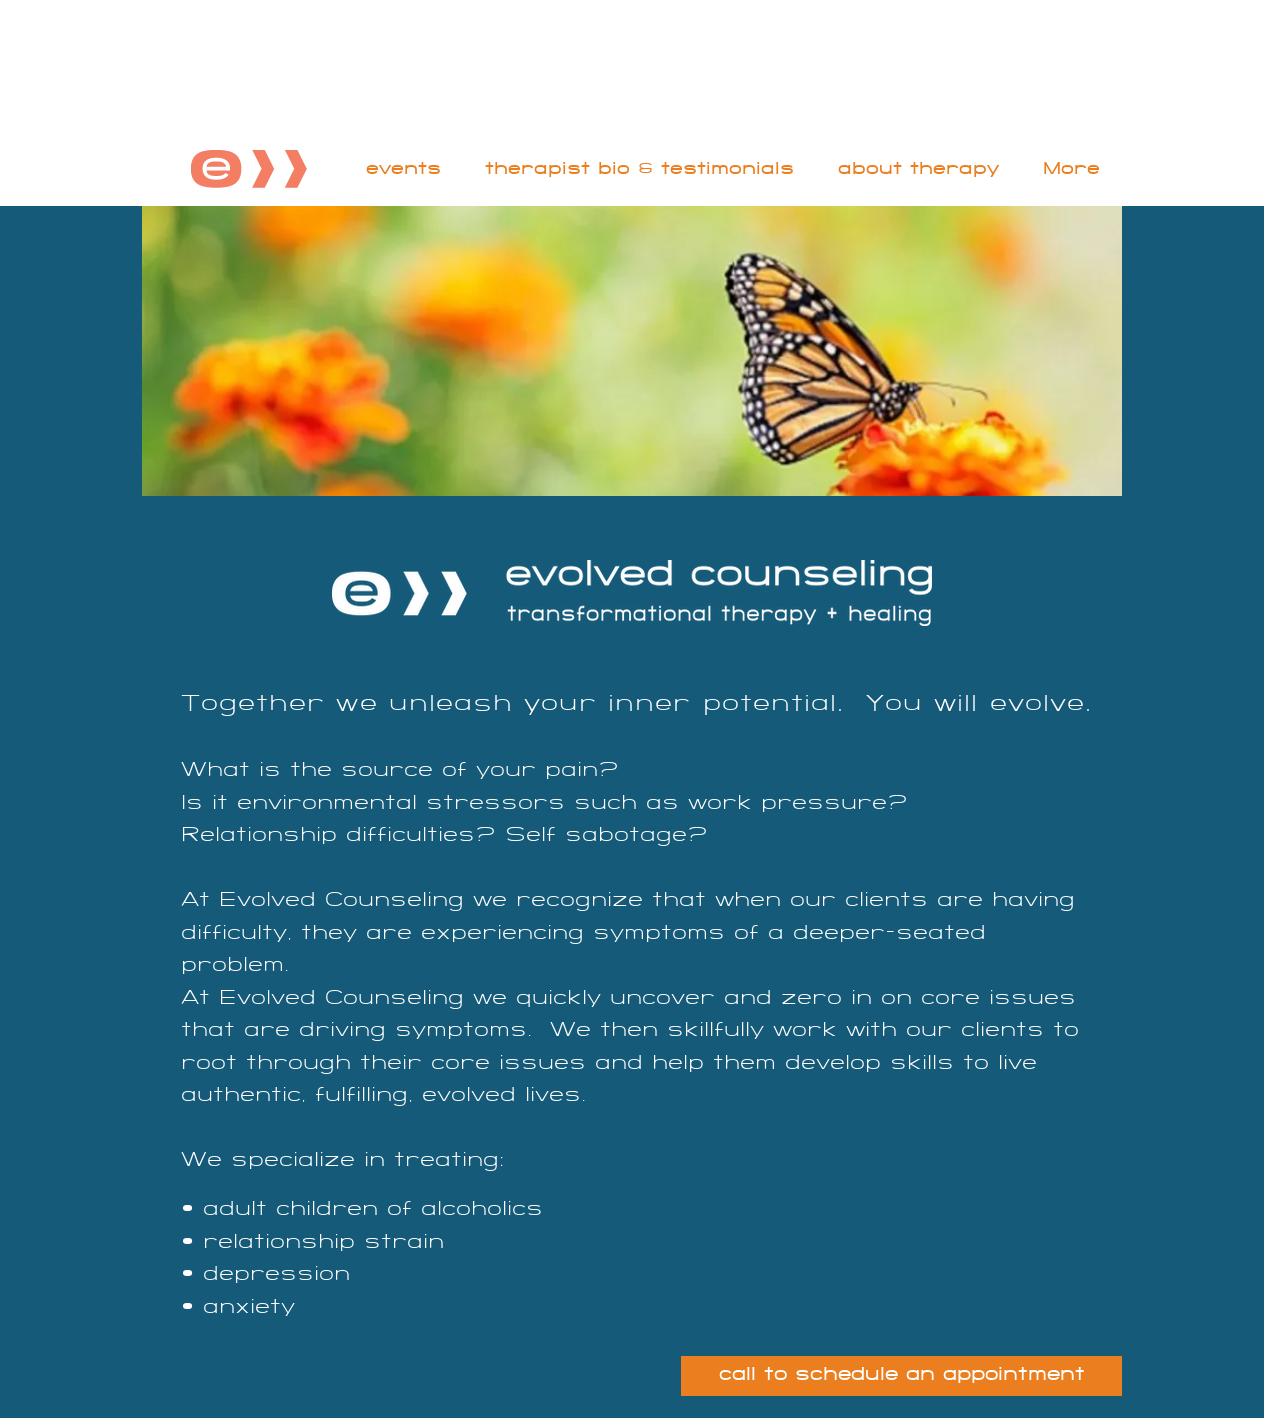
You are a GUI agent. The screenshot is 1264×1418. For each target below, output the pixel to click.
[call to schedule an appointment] (901, 1376)
